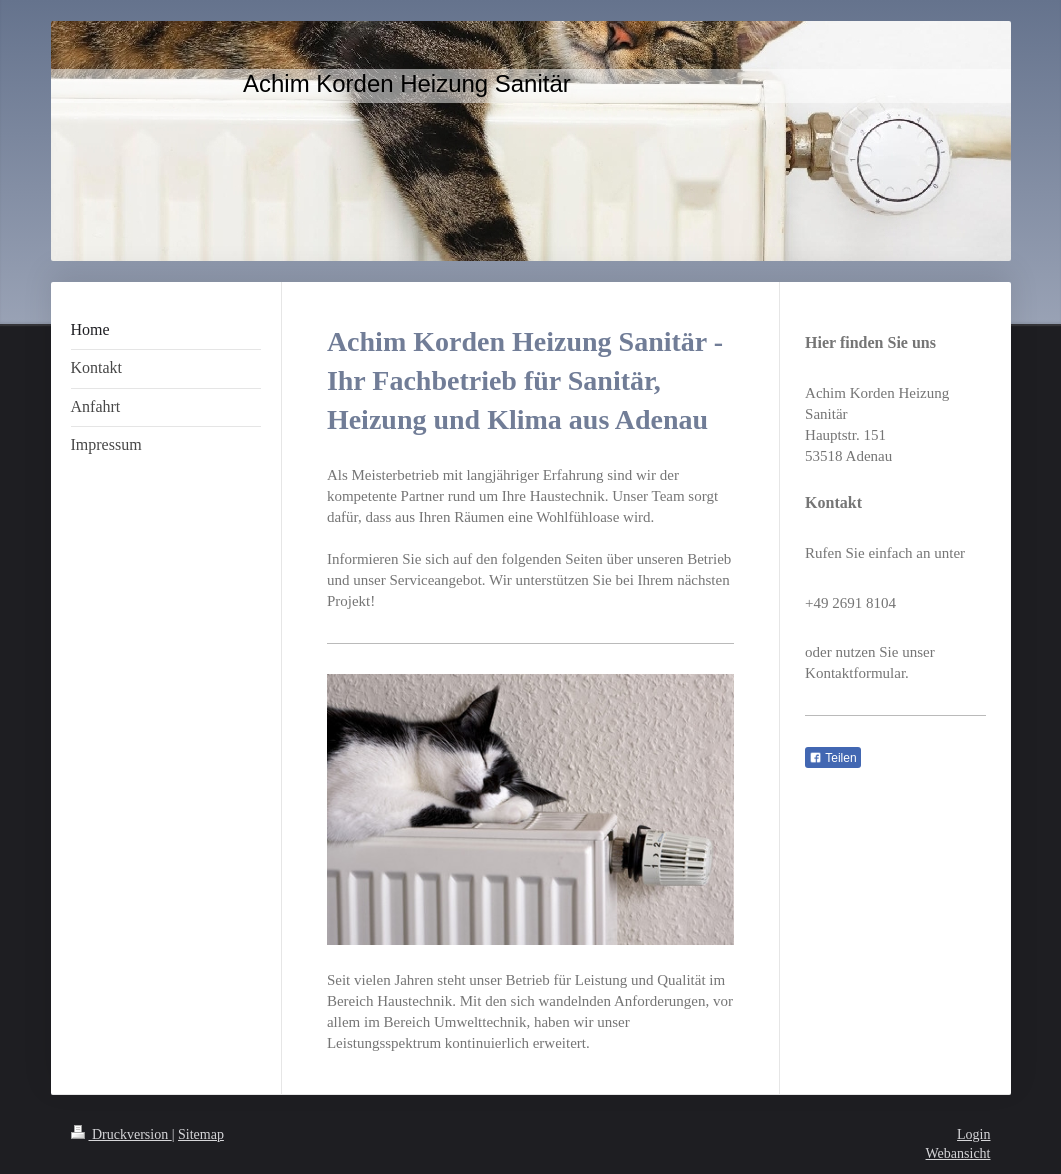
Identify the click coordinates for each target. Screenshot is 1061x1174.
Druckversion (121, 1134)
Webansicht (958, 1153)
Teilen (832, 758)
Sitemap (201, 1134)
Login (973, 1134)
